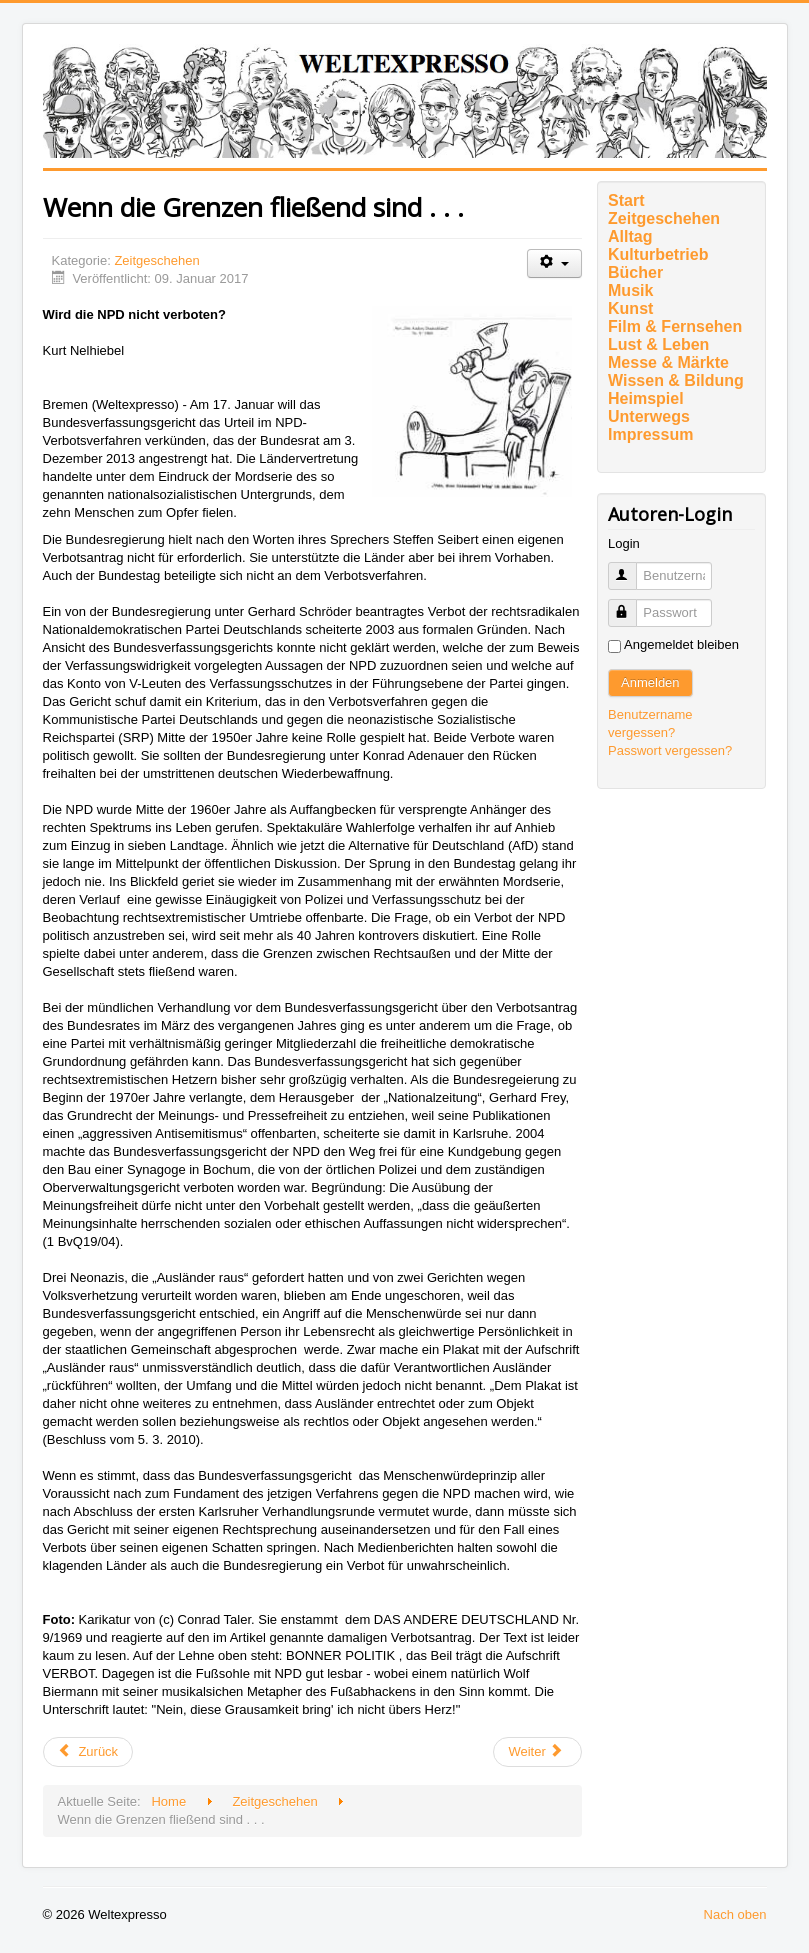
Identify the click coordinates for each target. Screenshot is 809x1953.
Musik (630, 290)
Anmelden (650, 682)
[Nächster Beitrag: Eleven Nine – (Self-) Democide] (537, 1752)
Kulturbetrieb (658, 254)
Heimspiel (646, 398)
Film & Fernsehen (675, 326)
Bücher (635, 272)
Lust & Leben (658, 344)
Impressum (650, 434)
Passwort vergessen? (670, 750)
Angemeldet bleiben (681, 644)
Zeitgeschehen (156, 260)
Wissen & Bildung (676, 380)
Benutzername (631, 567)
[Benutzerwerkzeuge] (554, 263)
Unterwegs (649, 416)
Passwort (631, 604)
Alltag (630, 236)
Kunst (630, 308)
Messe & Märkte (668, 362)
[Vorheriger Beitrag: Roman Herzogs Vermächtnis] (88, 1752)
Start (626, 200)
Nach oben (735, 1914)
